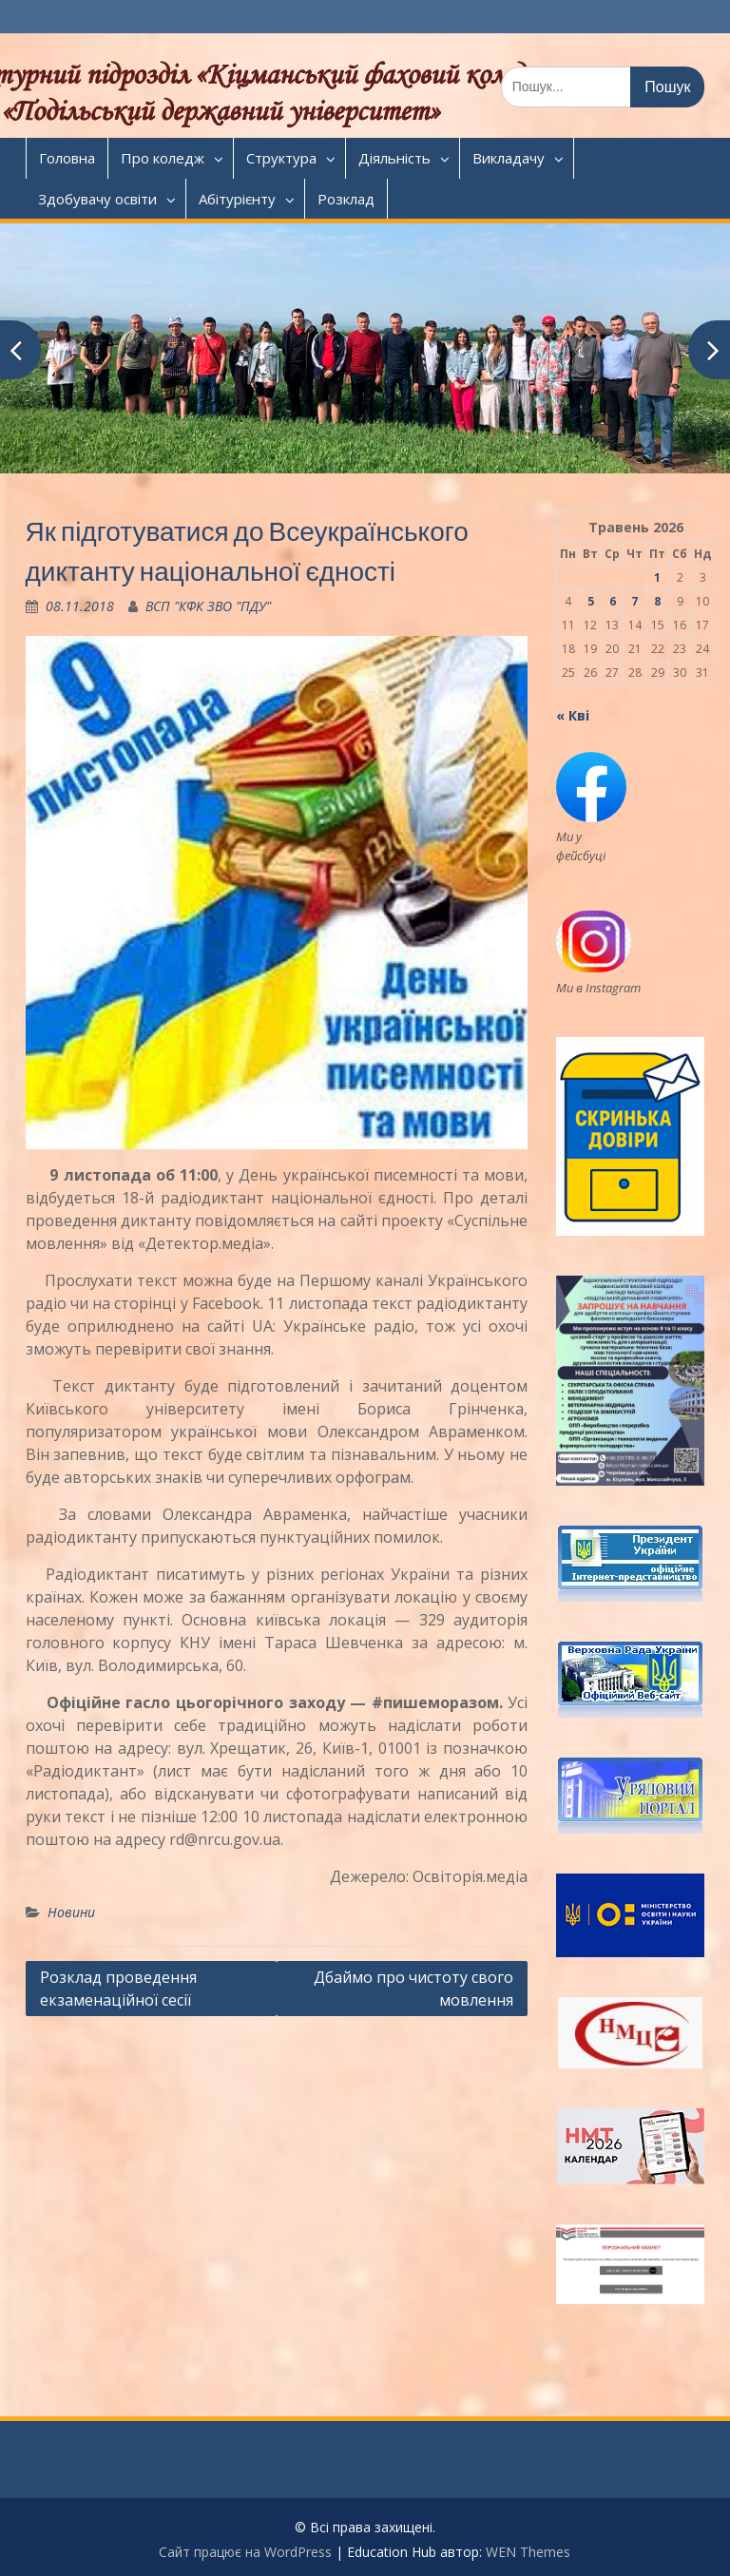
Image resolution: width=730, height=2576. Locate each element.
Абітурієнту (237, 198)
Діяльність (394, 157)
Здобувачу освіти (97, 198)
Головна (67, 157)
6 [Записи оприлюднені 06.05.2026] (612, 601)
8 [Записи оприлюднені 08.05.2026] (657, 601)
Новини (71, 1912)
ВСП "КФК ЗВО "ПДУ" (208, 606)
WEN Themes (528, 2552)
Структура (281, 157)
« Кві (572, 715)
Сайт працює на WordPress (245, 2552)
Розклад (346, 198)
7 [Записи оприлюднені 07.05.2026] (634, 601)
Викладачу (508, 157)
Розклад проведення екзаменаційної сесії (118, 1988)
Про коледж (162, 157)
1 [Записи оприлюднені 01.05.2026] (657, 577)
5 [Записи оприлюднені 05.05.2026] (590, 601)
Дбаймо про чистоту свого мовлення (413, 1988)
